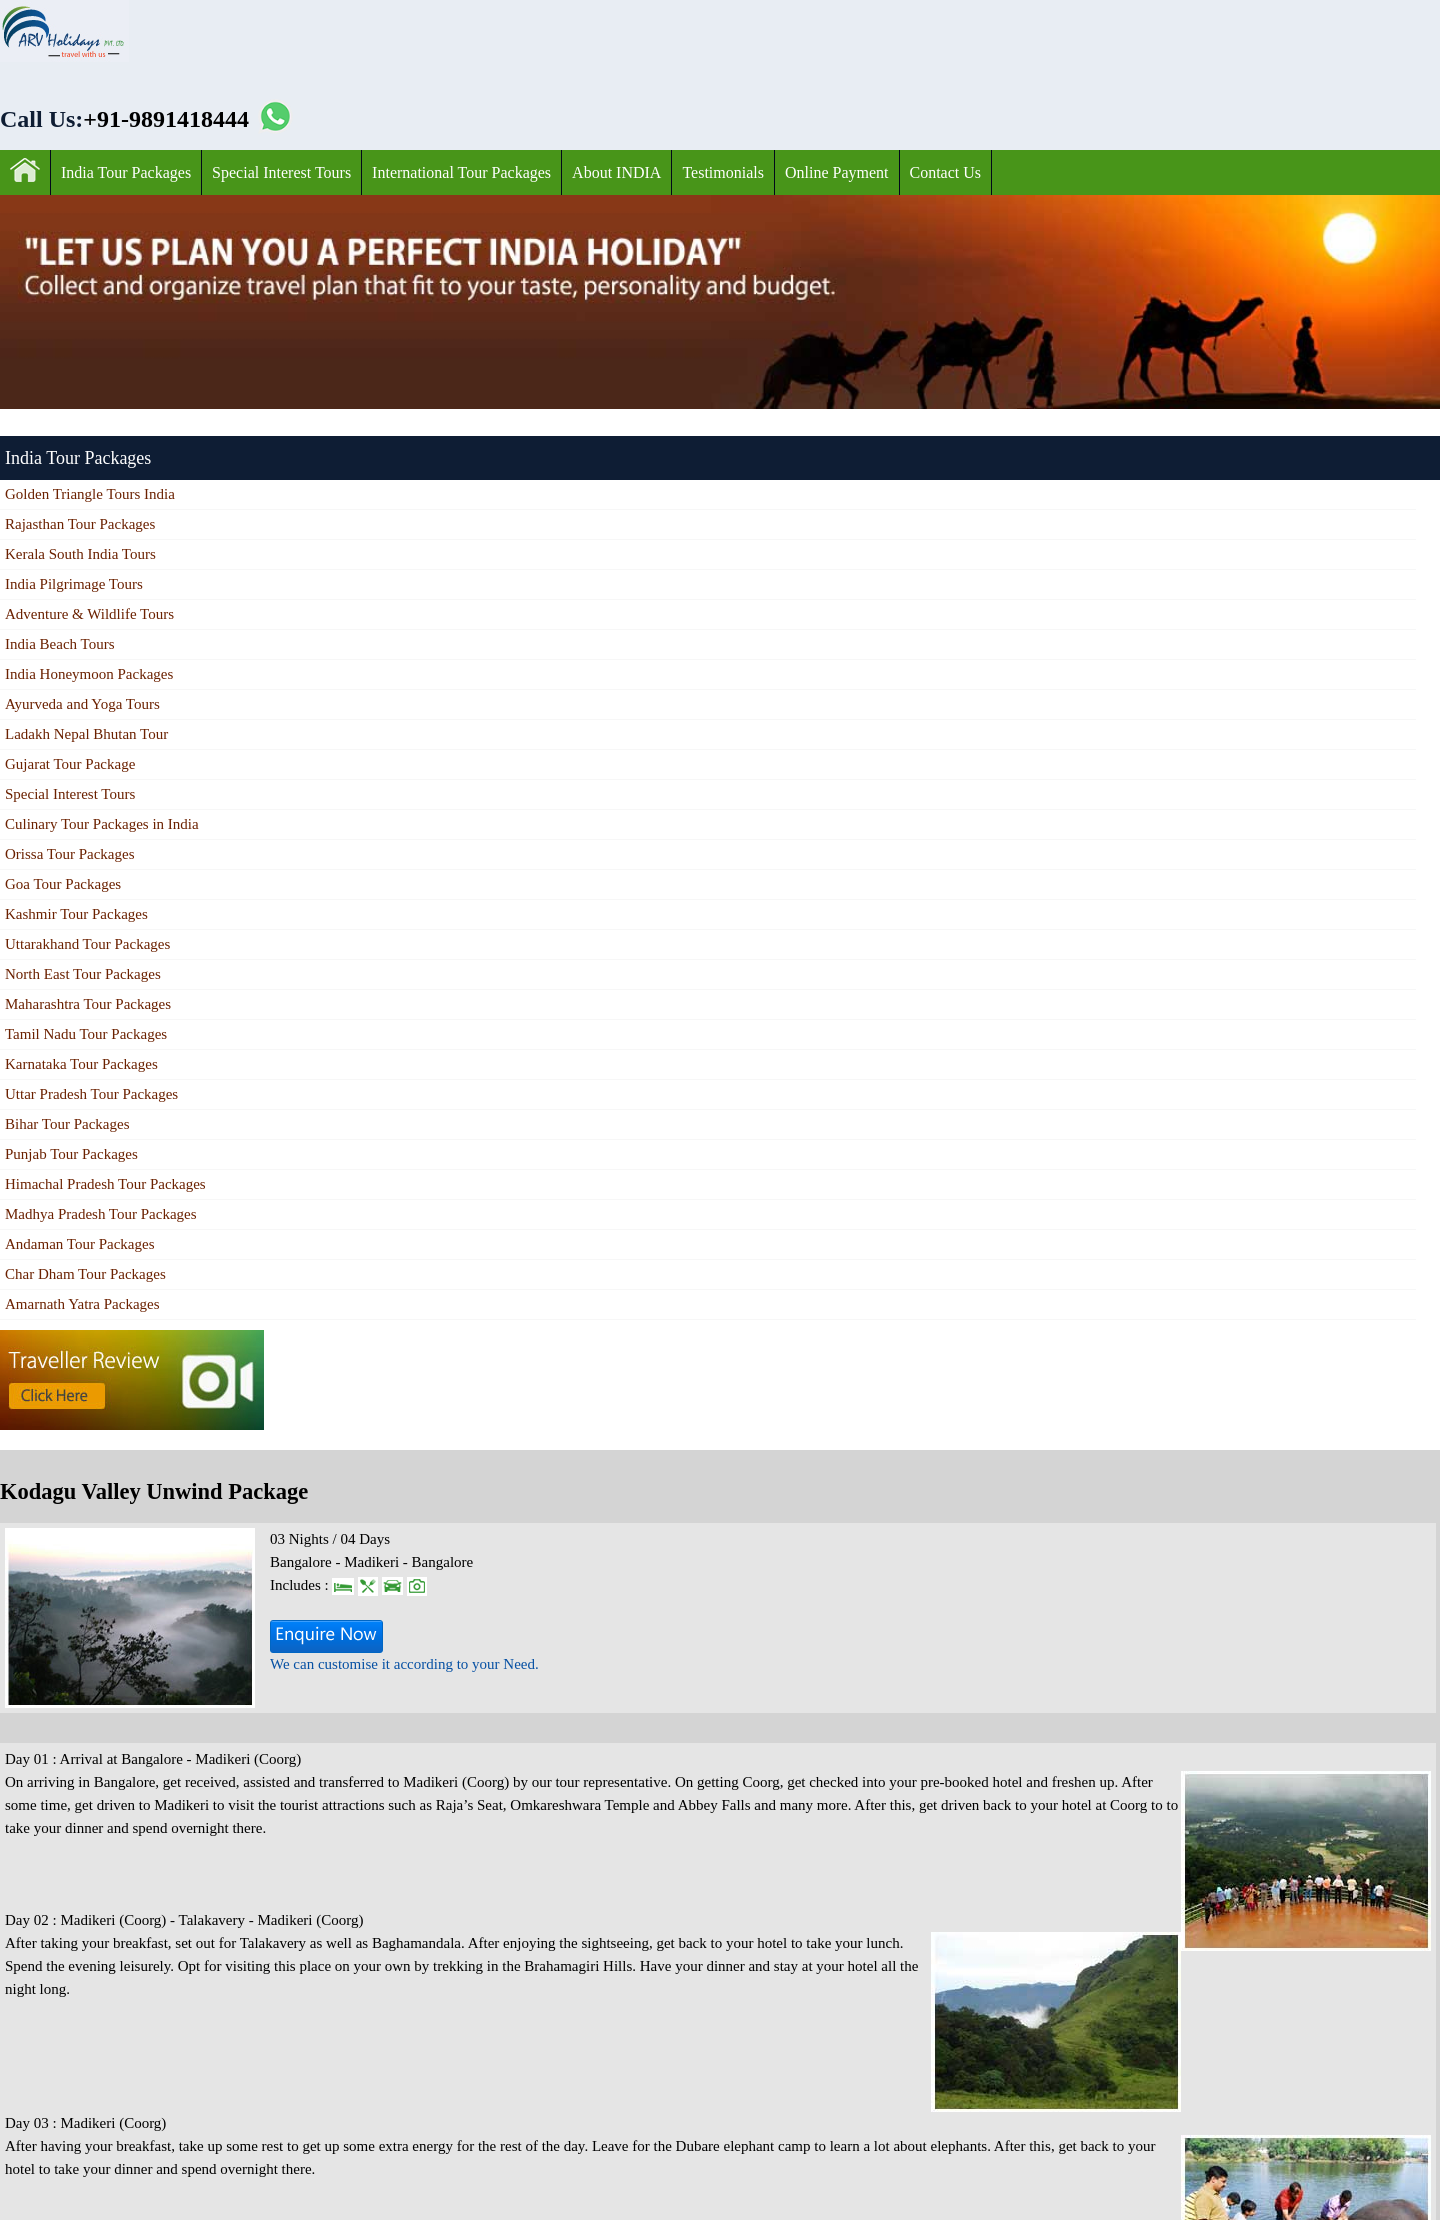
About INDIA (616, 172)
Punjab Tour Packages (71, 1154)
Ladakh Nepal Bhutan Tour (86, 734)
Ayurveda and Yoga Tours (82, 704)
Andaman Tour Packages (79, 1244)
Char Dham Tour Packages (85, 1274)
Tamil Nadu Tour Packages (86, 1034)
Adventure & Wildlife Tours (89, 614)
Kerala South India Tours (80, 554)
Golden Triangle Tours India (90, 494)
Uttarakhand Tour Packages (87, 944)
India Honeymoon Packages (89, 674)
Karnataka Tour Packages (81, 1064)
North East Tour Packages (83, 974)
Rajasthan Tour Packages (80, 524)
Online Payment (837, 172)
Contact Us (946, 172)
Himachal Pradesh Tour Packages (105, 1184)
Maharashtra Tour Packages (88, 1004)
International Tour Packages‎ (461, 172)
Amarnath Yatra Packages (82, 1304)
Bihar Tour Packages (67, 1124)
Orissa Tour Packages (69, 854)
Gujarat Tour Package (70, 764)
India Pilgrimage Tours (74, 584)
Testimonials (723, 172)
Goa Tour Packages (63, 884)
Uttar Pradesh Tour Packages (91, 1094)
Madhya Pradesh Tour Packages (101, 1214)
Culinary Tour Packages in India (102, 824)
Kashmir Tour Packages (76, 914)
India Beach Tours (59, 644)
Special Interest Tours (281, 172)
